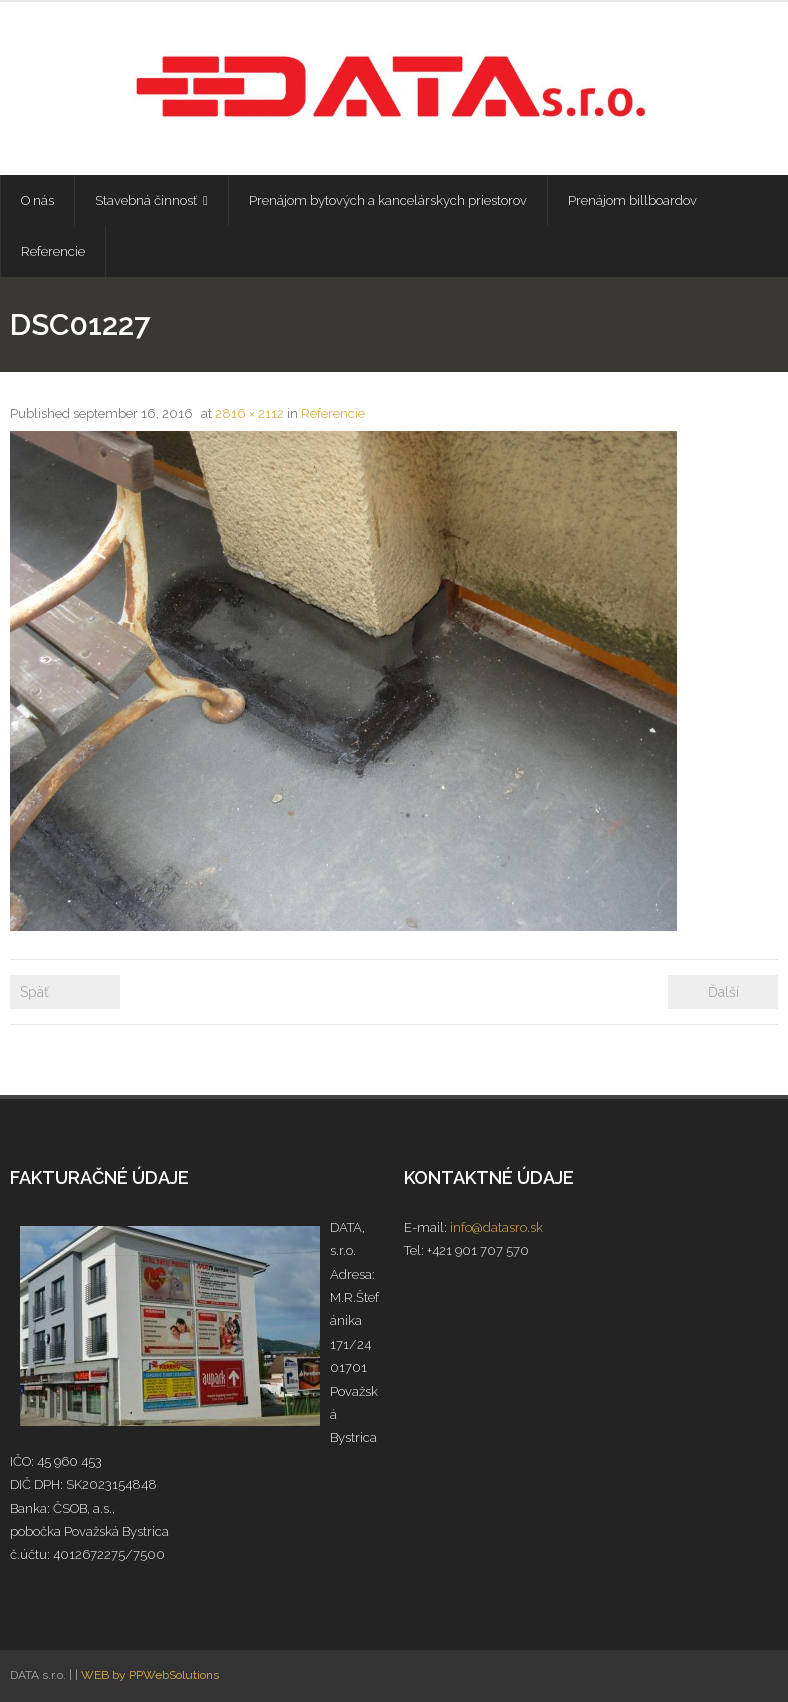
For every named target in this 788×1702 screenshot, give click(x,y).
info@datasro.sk (496, 1227)
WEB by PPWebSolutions (150, 1675)
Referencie (333, 413)
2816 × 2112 (249, 413)
